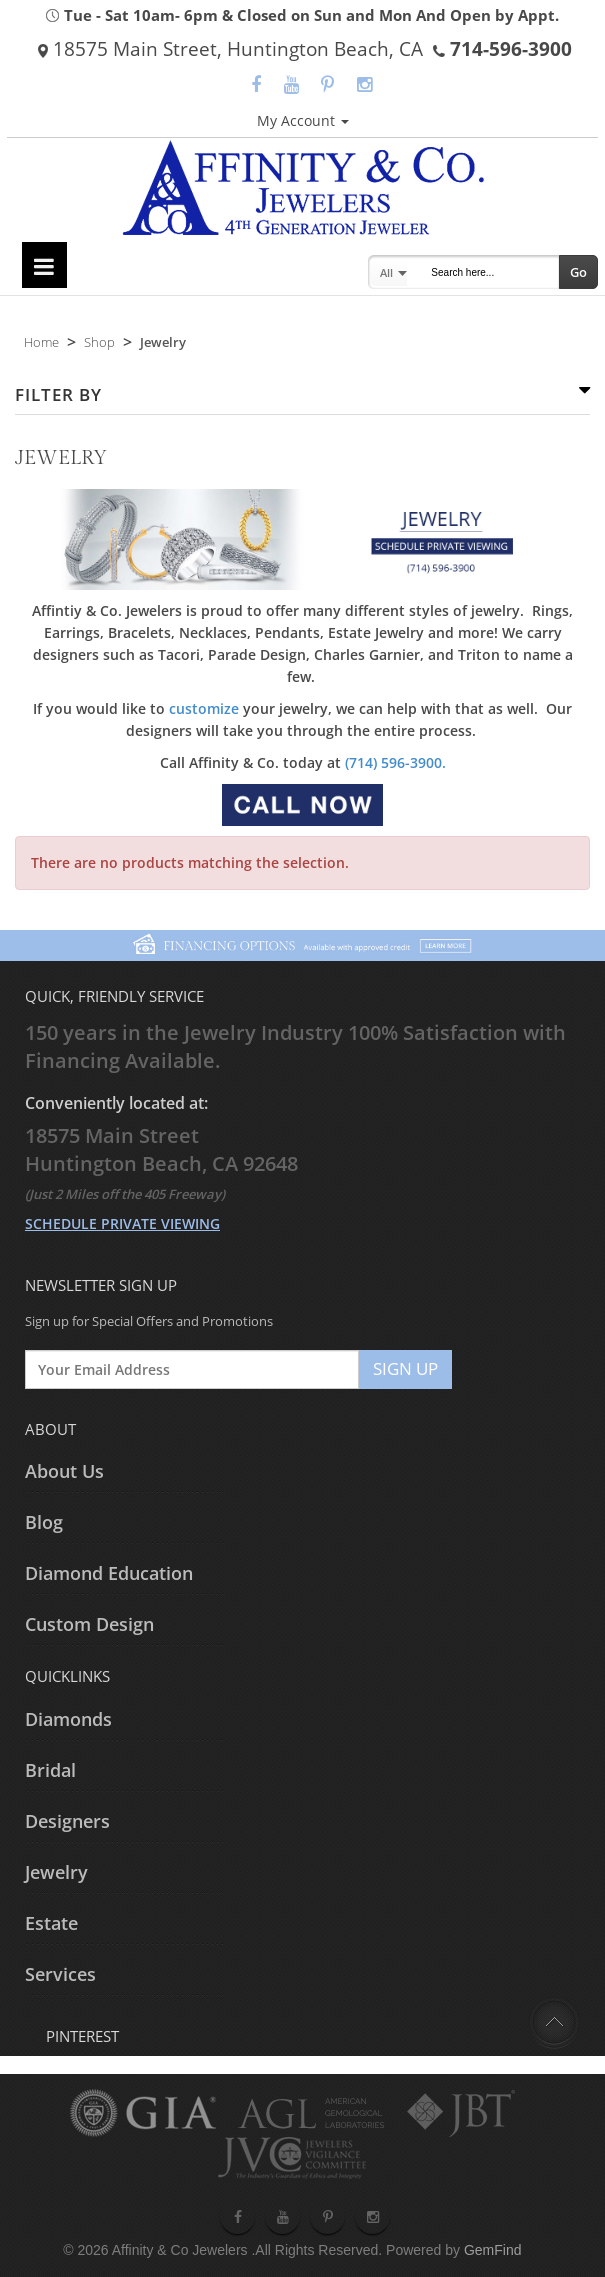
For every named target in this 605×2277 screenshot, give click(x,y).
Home (41, 342)
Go (578, 272)
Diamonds (68, 1719)
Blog (44, 1522)
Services (60, 1974)
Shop (99, 342)
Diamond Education (109, 1573)
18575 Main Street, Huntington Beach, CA (230, 48)
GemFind (493, 2250)
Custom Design (89, 1624)
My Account (303, 120)
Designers (67, 1821)
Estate (51, 1923)
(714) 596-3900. (395, 762)
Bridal (50, 1770)
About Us (64, 1471)
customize (204, 708)
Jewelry (56, 1872)
